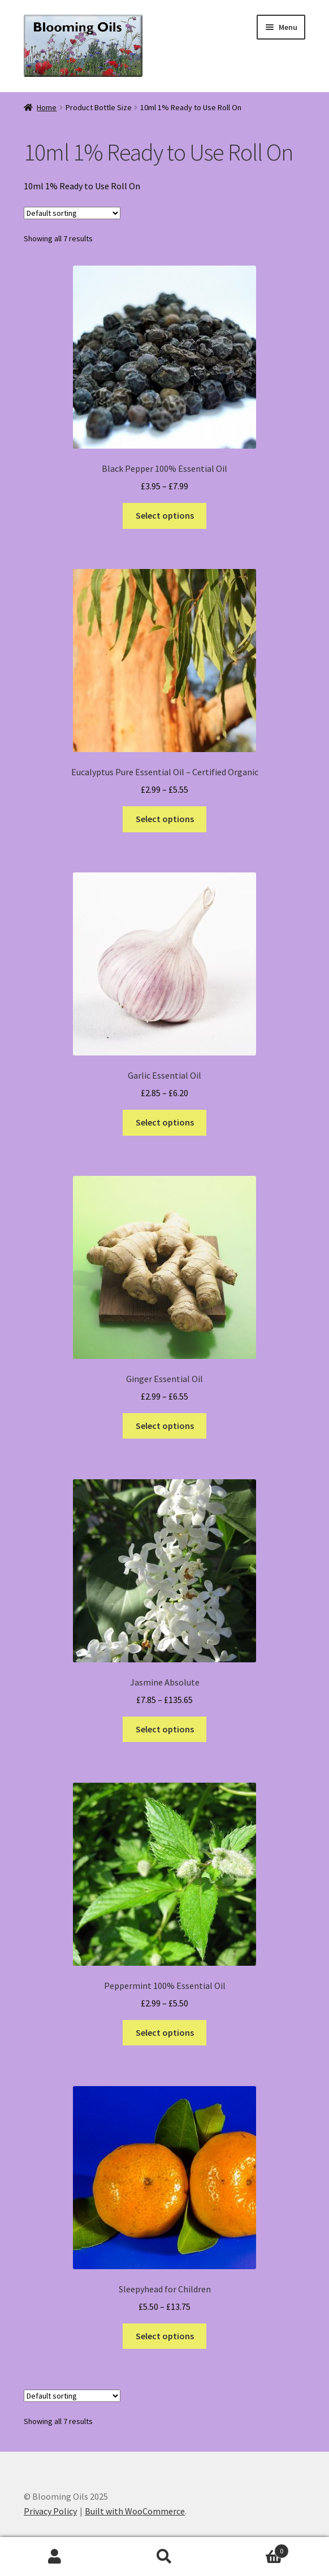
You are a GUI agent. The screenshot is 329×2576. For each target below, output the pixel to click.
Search (164, 2557)
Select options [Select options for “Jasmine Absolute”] (165, 1729)
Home (47, 107)
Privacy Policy (50, 2511)
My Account (55, 2557)
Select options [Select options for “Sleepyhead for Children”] (165, 2336)
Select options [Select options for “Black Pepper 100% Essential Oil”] (165, 515)
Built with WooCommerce (135, 2511)
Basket (254, 2548)
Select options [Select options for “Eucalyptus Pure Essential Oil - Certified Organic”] (165, 818)
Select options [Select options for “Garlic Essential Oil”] (165, 1122)
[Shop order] (72, 213)
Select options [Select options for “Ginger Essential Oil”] (165, 1425)
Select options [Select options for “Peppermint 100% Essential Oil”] (165, 2032)
